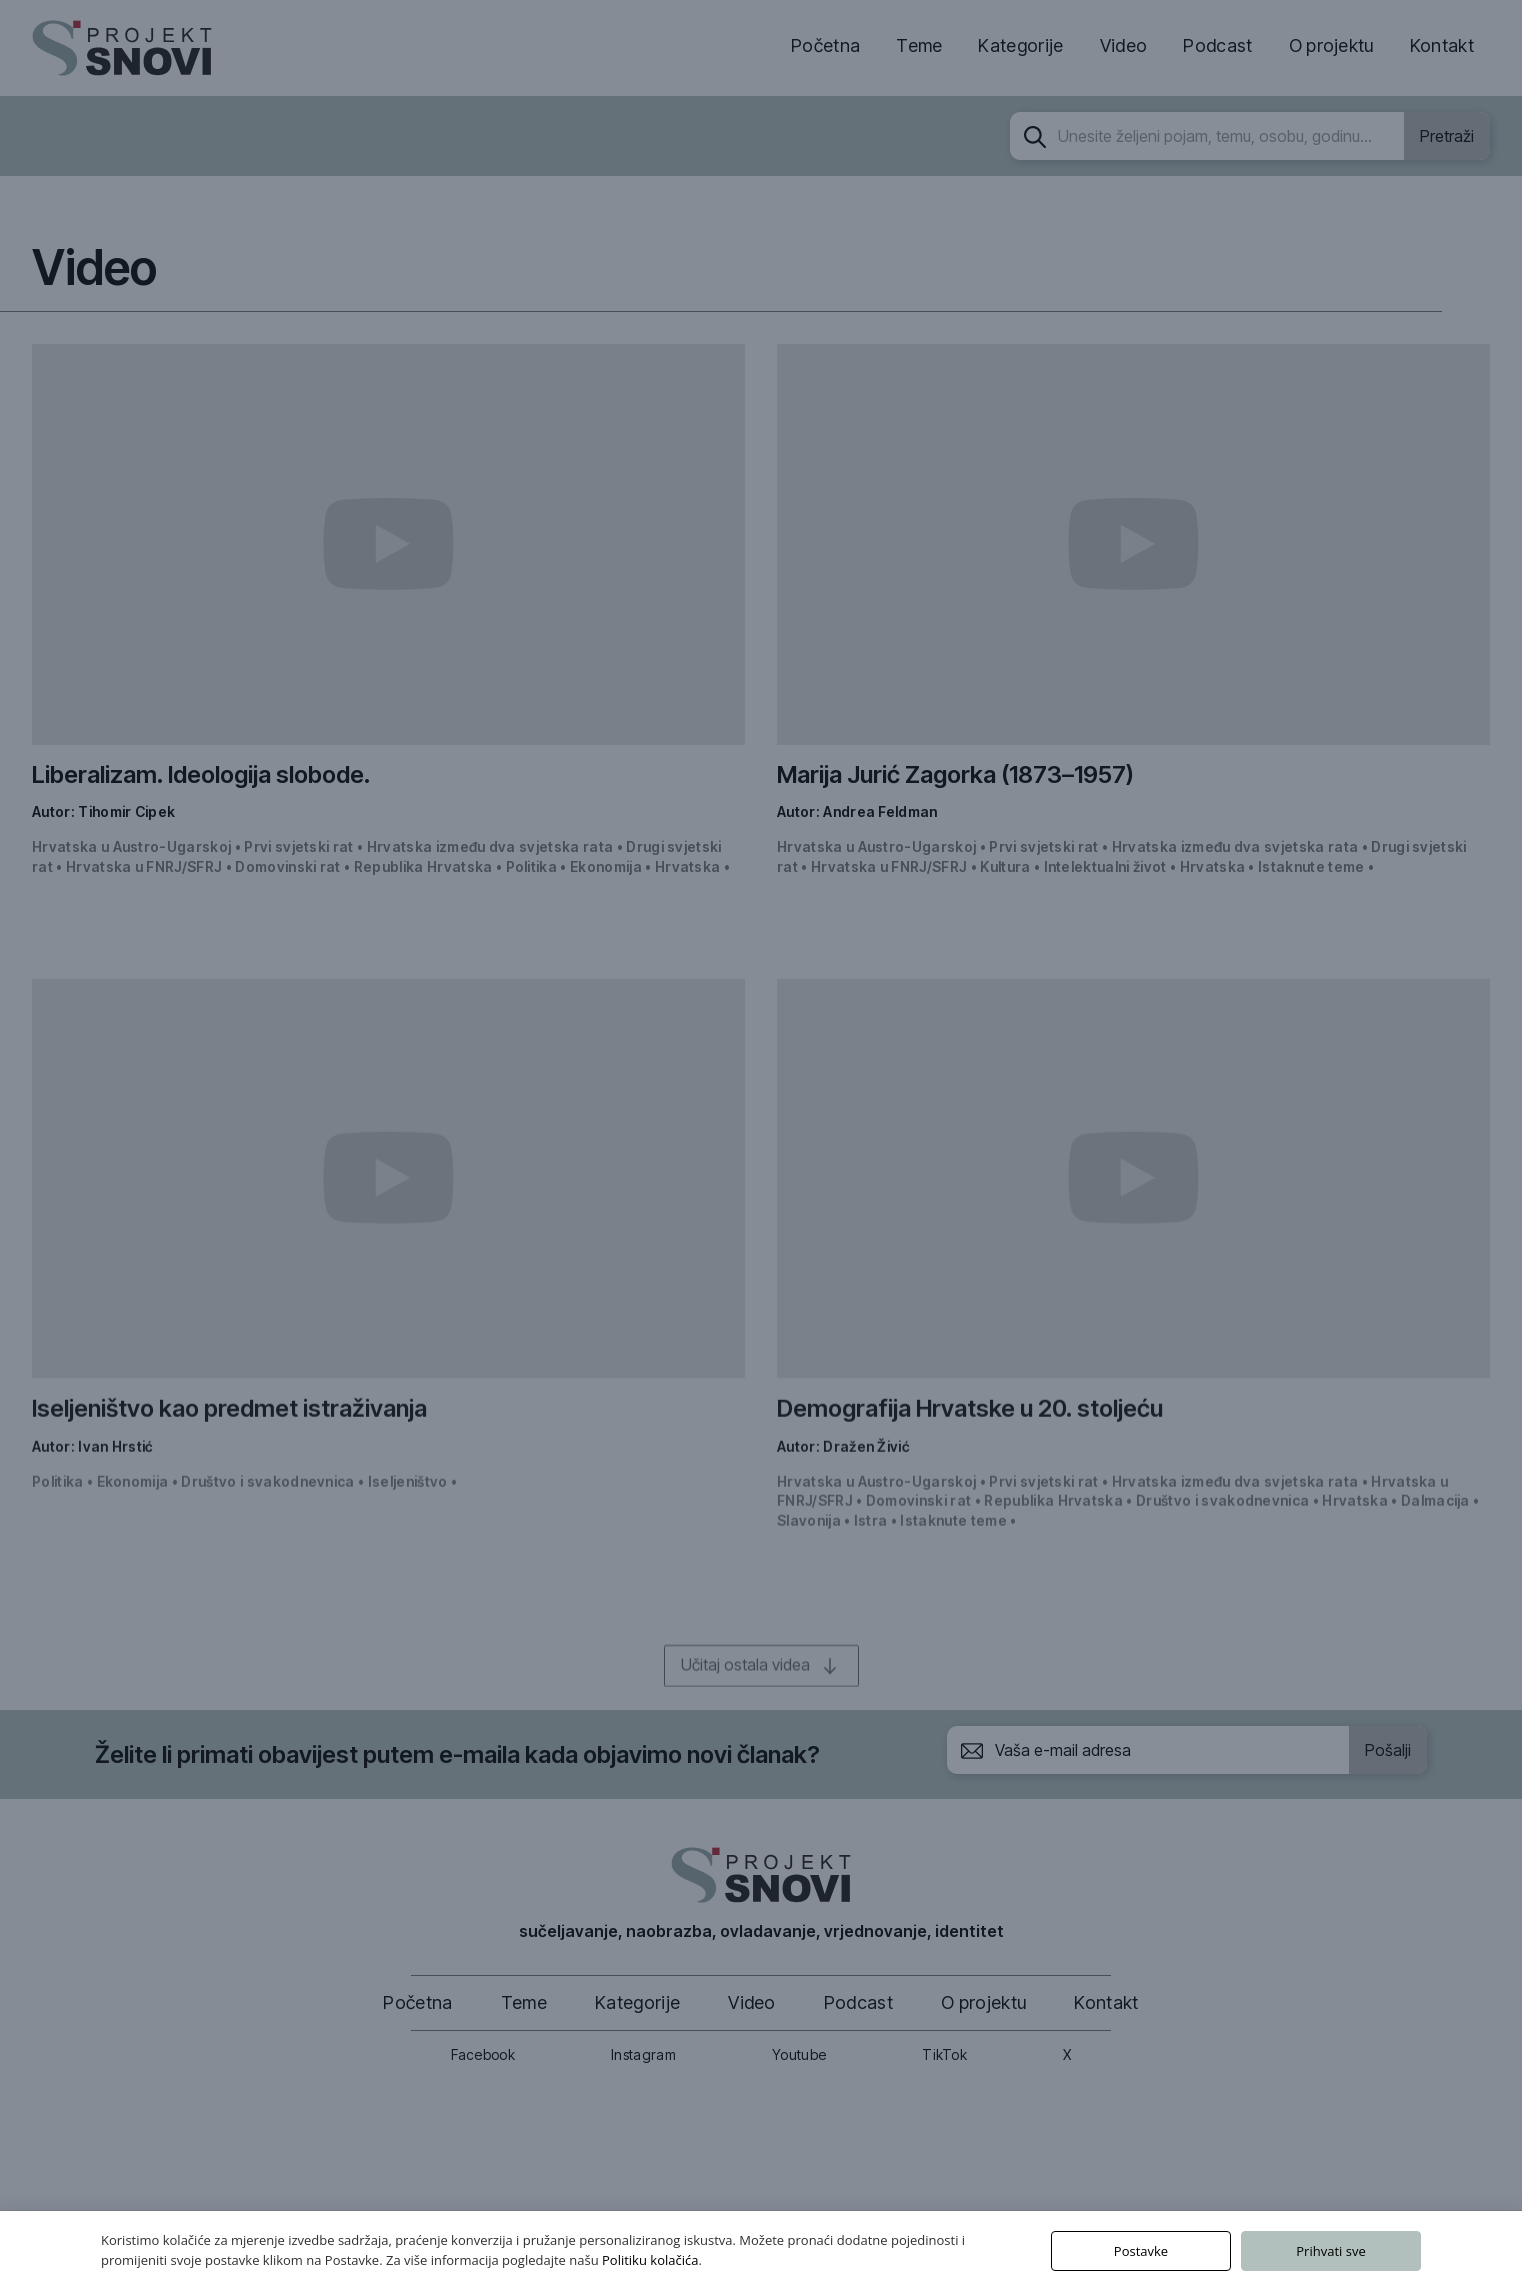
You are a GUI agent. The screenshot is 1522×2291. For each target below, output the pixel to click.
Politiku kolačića (650, 2260)
